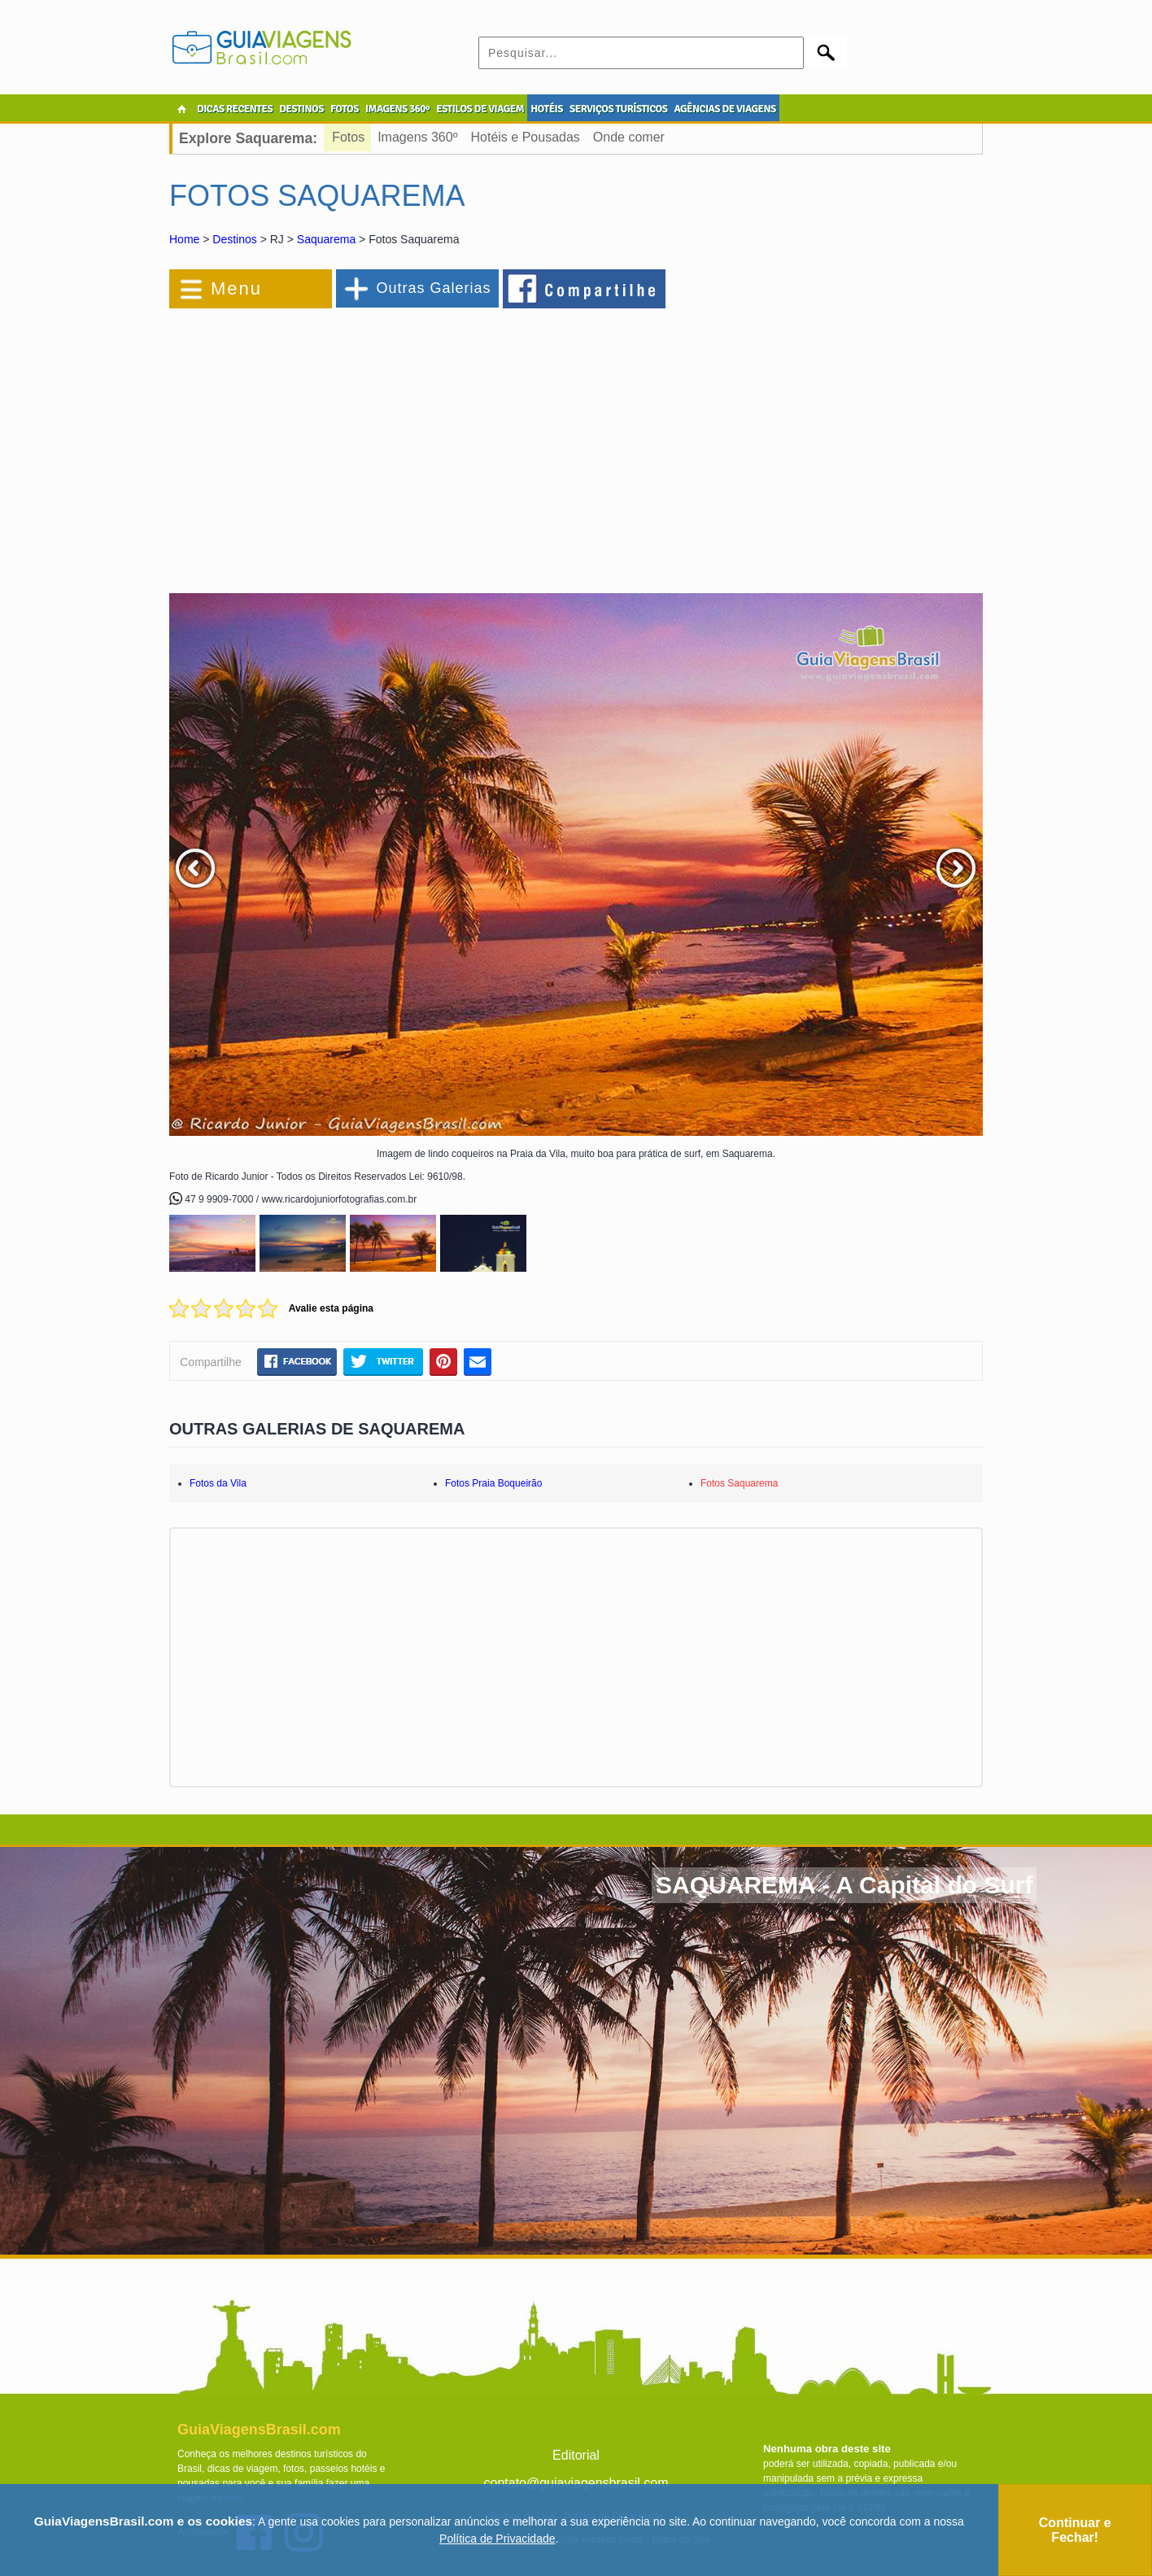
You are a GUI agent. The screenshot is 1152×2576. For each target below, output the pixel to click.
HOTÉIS (546, 109)
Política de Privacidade (497, 2538)
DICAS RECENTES (235, 109)
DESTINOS (301, 109)
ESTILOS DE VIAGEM (480, 109)
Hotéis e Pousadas (525, 137)
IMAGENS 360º (397, 109)
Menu (236, 288)
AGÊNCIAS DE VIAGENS (724, 109)
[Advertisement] (346, 443)
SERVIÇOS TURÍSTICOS (618, 109)
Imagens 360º (417, 137)
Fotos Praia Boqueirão (493, 1483)
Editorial (576, 2455)
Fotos (348, 137)
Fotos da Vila (218, 1483)
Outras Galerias (433, 288)
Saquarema (326, 239)
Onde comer (629, 137)
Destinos (234, 239)
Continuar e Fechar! (1075, 2530)
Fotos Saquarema (739, 1483)
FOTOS (344, 109)
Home (184, 239)
